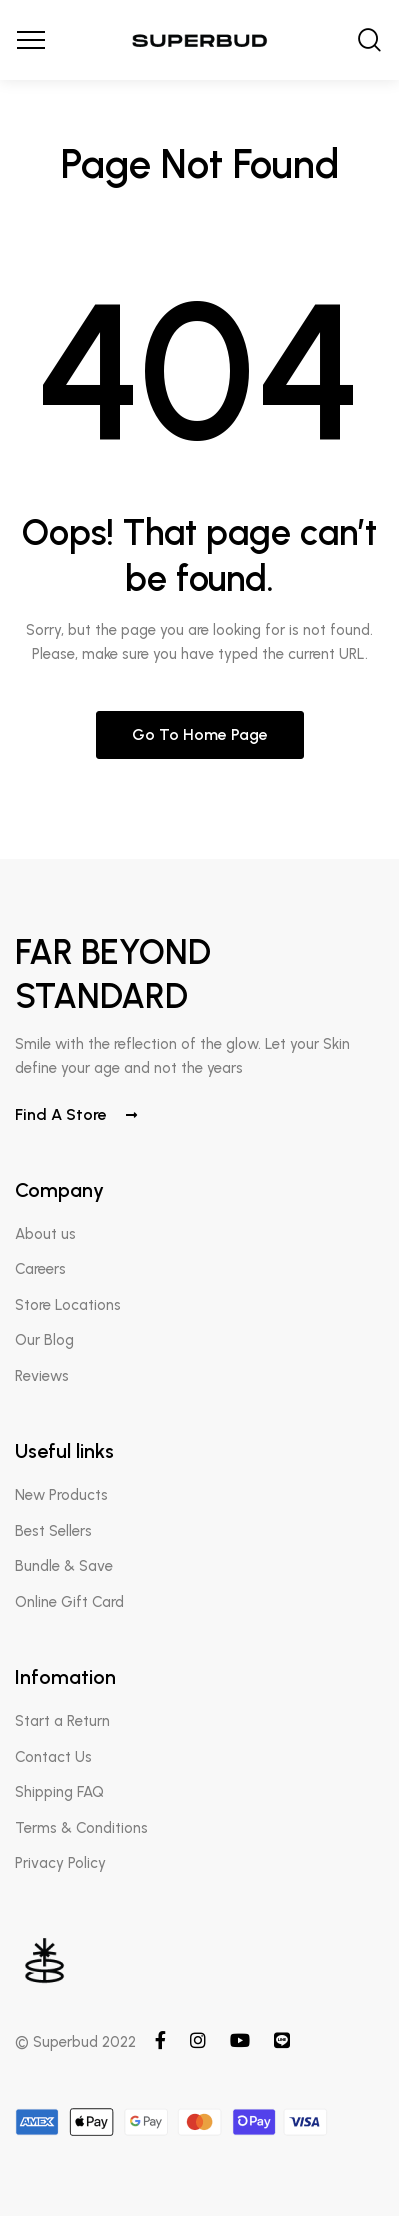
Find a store (76, 1114)
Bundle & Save (64, 1566)
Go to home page (200, 734)
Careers (40, 1269)
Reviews (42, 1376)
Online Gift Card (69, 1602)
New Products (61, 1495)
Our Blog (44, 1340)
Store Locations (68, 1305)
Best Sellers (53, 1531)
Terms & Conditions (81, 1828)
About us (45, 1234)
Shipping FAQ (59, 1792)
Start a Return (62, 1721)
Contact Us (53, 1757)
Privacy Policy (60, 1863)
